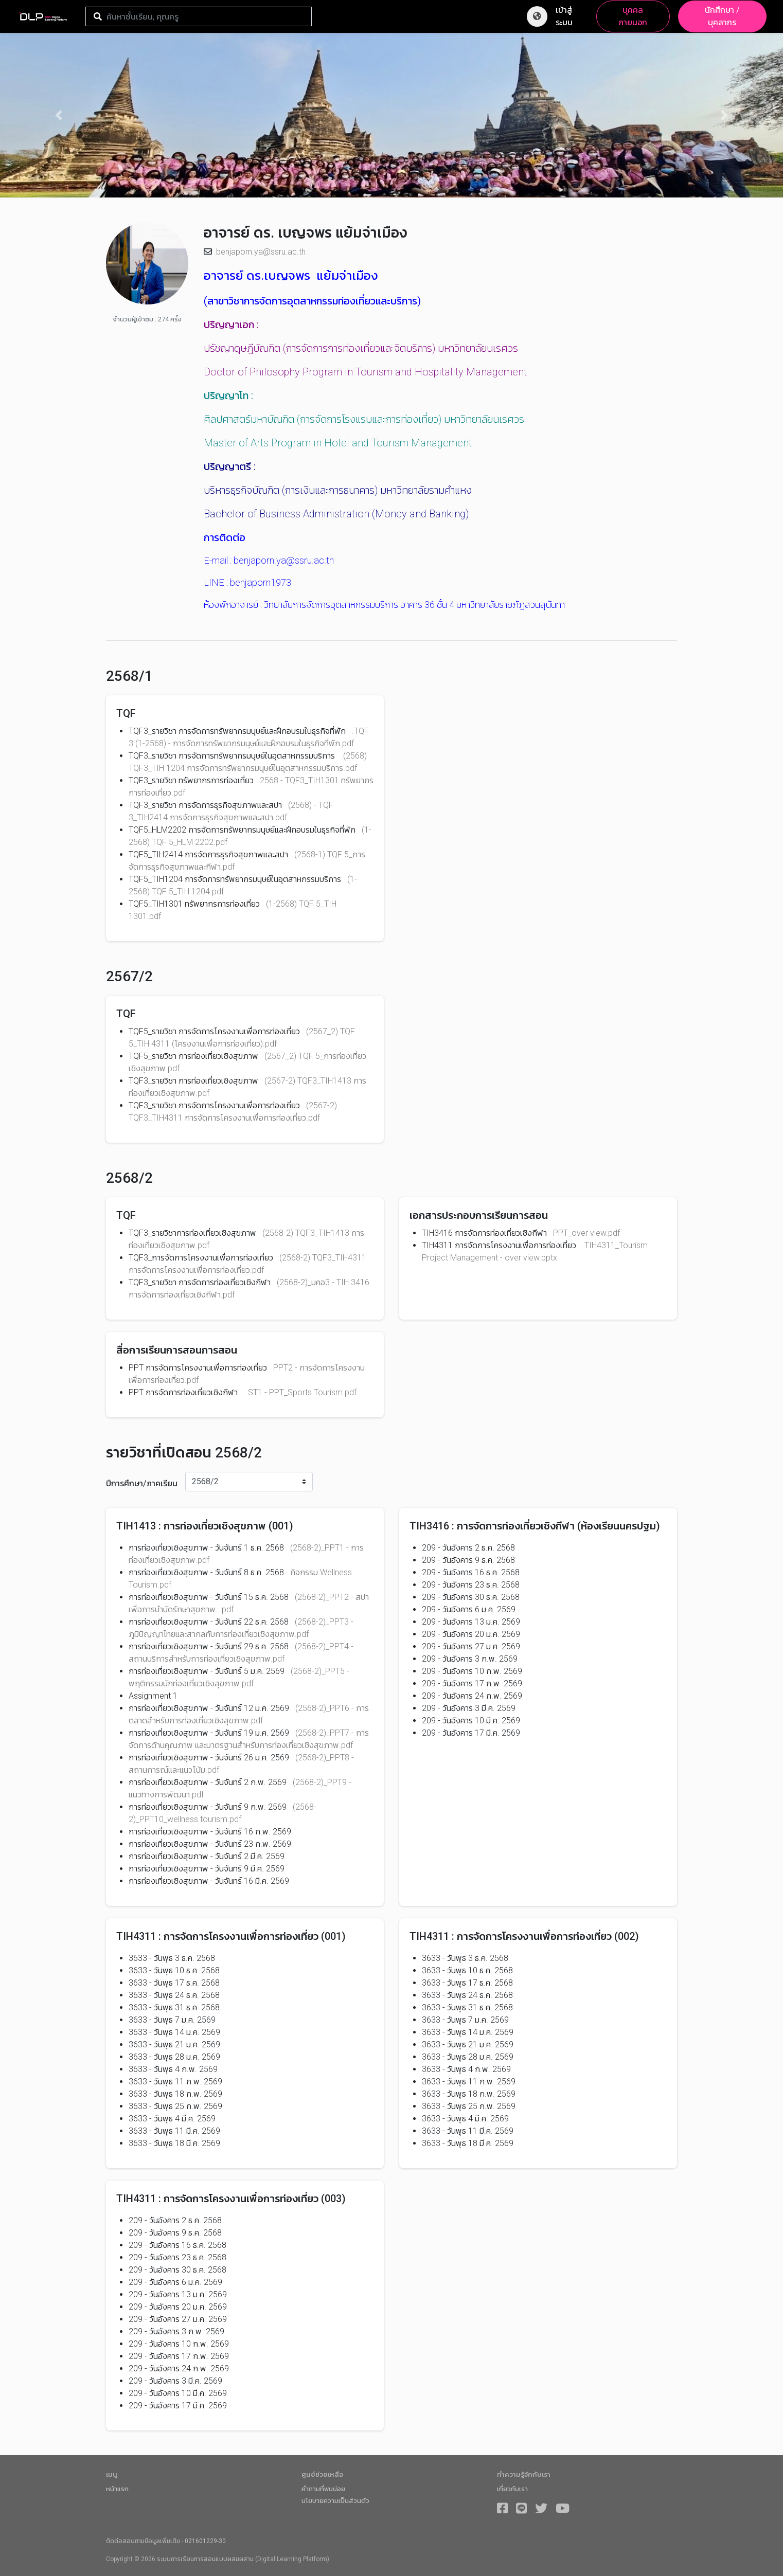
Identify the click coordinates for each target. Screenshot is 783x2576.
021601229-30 (205, 2541)
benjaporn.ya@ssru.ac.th (261, 252)
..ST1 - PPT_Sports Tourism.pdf (300, 1392)
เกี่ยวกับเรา (512, 2489)
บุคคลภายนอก (632, 16)
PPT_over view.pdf (586, 1233)
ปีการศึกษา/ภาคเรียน (141, 1483)
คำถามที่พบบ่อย (323, 2489)
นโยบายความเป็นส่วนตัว (335, 2501)
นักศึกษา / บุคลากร (722, 16)
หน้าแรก (117, 2489)
